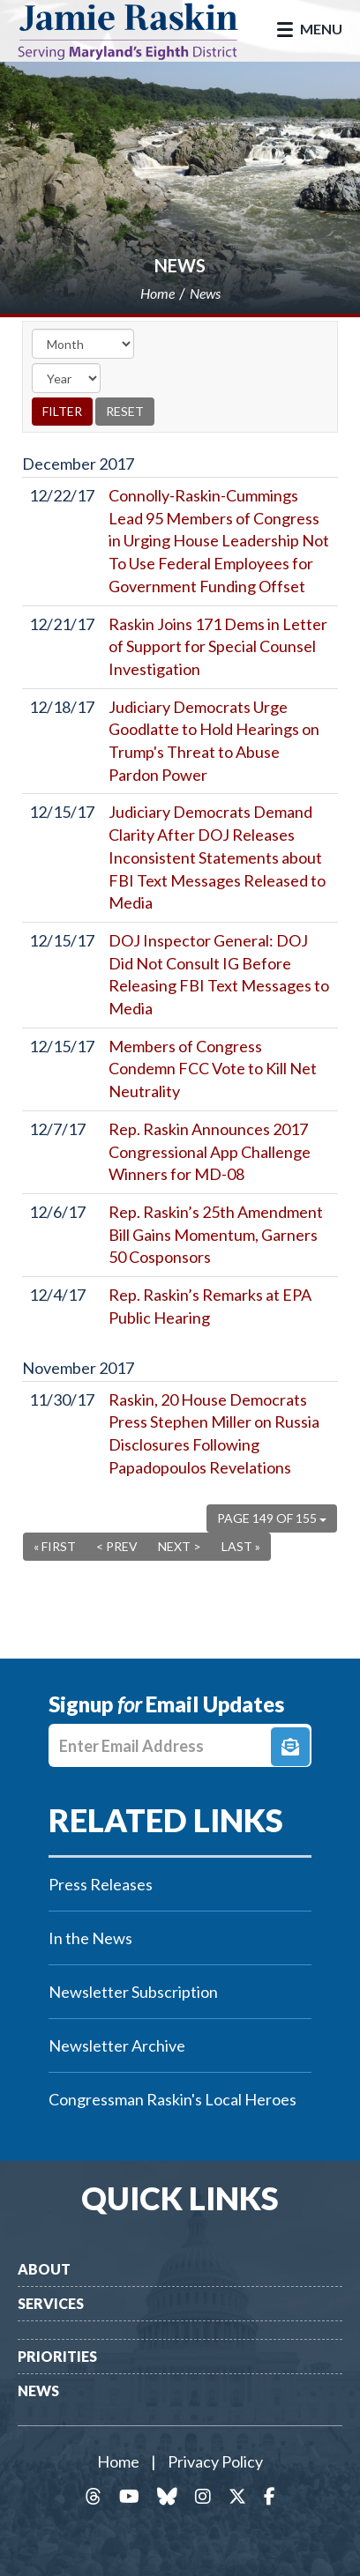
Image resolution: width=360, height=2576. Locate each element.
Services (51, 2303)
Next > (179, 1546)
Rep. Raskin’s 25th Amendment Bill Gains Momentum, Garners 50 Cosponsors (216, 1234)
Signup (290, 1746)
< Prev (117, 1546)
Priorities (57, 2356)
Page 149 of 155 (271, 1518)
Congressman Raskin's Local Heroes (172, 2099)
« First (55, 1546)
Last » (240, 1546)
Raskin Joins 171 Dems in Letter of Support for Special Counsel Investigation (218, 646)
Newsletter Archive (117, 2045)
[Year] (66, 378)
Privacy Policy (215, 2461)
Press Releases (101, 1884)
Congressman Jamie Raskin (141, 31)
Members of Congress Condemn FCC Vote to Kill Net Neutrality (213, 1068)
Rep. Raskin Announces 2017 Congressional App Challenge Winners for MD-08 (210, 1151)
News (180, 265)
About (44, 2268)
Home (118, 2461)
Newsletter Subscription (133, 1991)
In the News (90, 1938)
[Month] (83, 344)
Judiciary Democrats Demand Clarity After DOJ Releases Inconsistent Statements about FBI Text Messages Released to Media (217, 857)
